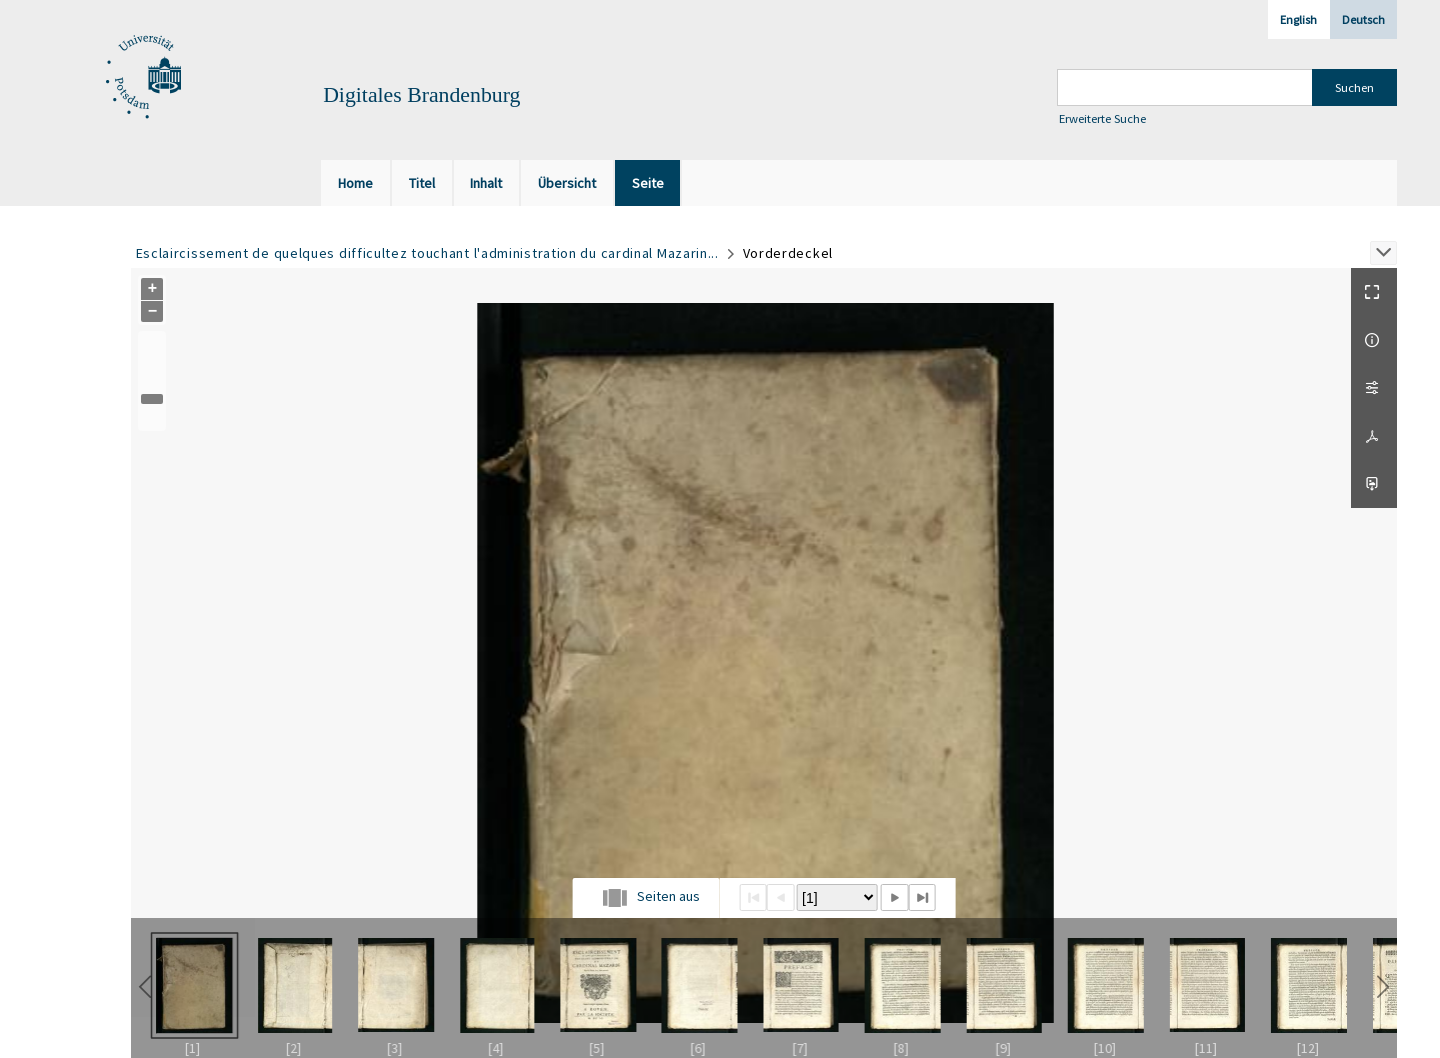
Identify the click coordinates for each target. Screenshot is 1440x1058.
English (1298, 19)
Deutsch (1363, 19)
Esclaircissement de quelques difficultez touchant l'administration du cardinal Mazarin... (427, 253)
